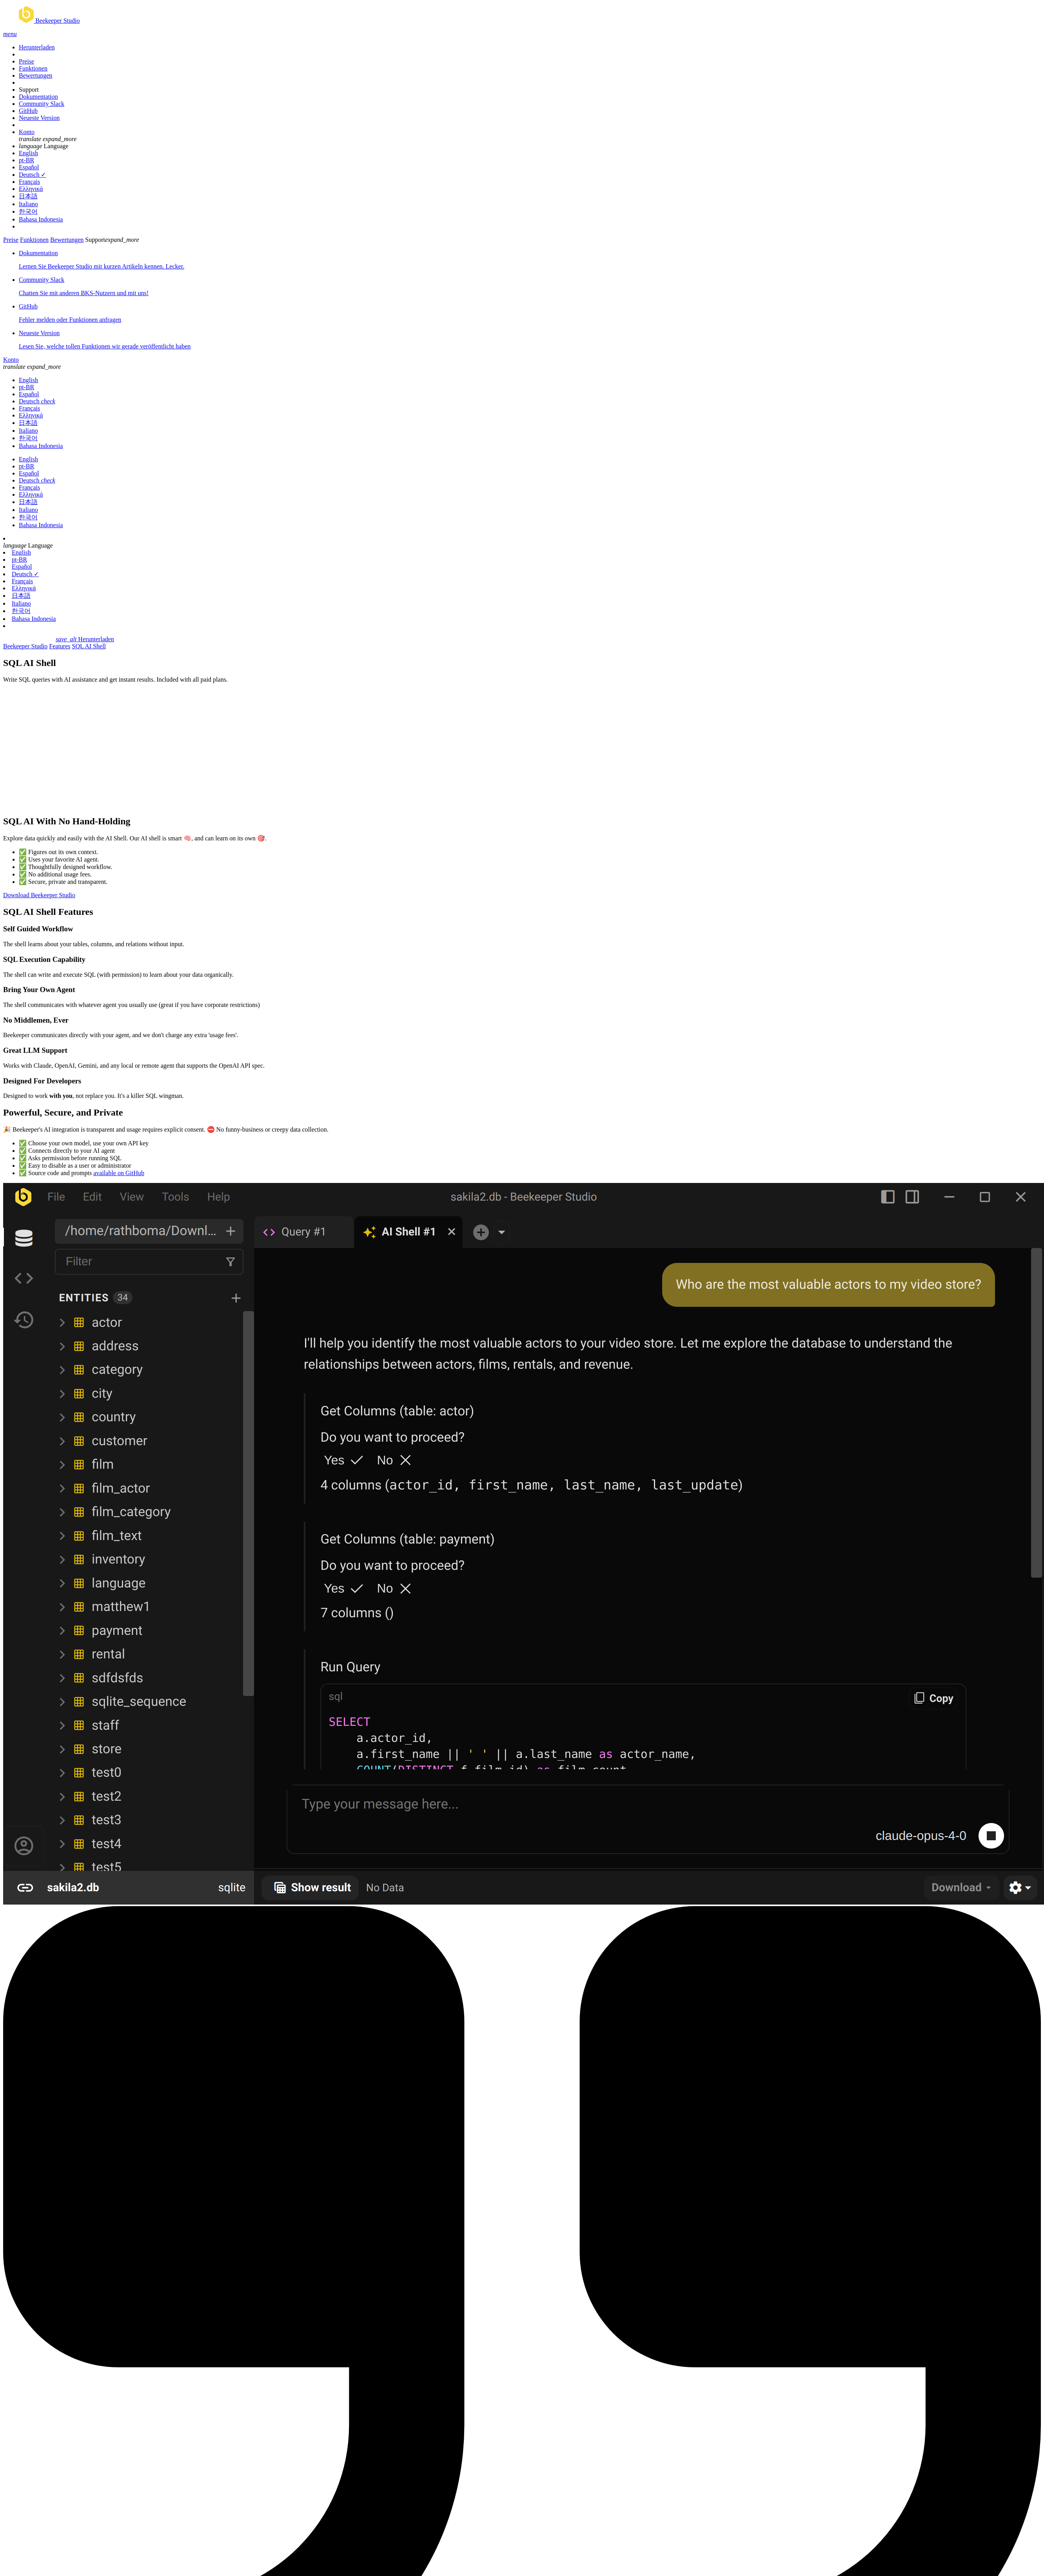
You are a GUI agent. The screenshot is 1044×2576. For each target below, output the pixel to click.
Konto (26, 132)
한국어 (28, 211)
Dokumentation (38, 96)
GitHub (28, 110)
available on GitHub (118, 1173)
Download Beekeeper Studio (39, 895)
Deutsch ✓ (32, 174)
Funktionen (33, 68)
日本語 (28, 196)
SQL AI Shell (89, 646)
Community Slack (41, 103)
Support (29, 89)
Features (59, 646)
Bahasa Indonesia (41, 219)
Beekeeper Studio (25, 646)
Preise (26, 61)
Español (29, 167)
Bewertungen (35, 75)
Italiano (28, 204)
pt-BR (26, 160)
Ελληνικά (31, 188)
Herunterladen (37, 47)
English (28, 153)
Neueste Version (39, 117)
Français (29, 181)
